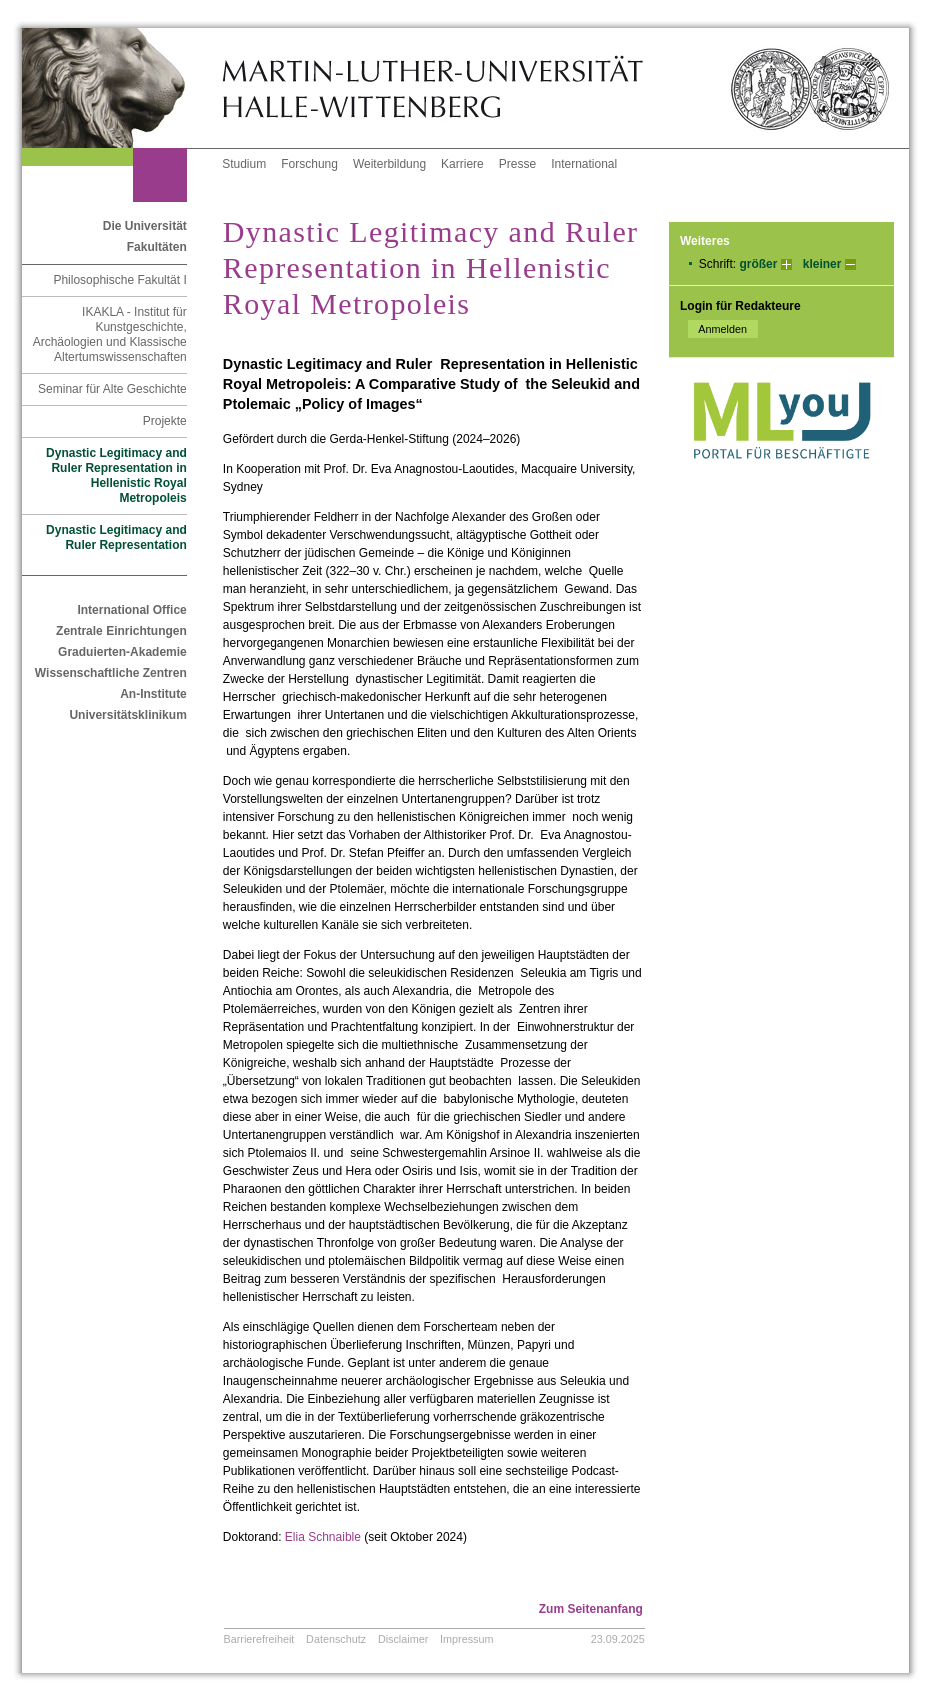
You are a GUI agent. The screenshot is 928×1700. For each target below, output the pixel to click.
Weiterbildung (389, 164)
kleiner (822, 264)
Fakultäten (157, 247)
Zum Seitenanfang (591, 1609)
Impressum (466, 1639)
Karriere (462, 164)
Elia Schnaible (323, 1537)
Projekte (165, 421)
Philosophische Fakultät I (119, 280)
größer (758, 264)
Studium (244, 164)
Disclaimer (403, 1639)
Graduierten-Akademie (122, 652)
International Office (131, 610)
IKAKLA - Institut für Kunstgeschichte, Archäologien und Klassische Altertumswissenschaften (110, 334)
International (584, 164)
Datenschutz (336, 1639)
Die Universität (145, 226)
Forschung (309, 164)
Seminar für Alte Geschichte (112, 389)
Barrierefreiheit (259, 1639)
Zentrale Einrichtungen (121, 631)
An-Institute (153, 694)
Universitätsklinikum (127, 715)
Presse (517, 164)
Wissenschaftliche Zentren (111, 673)
